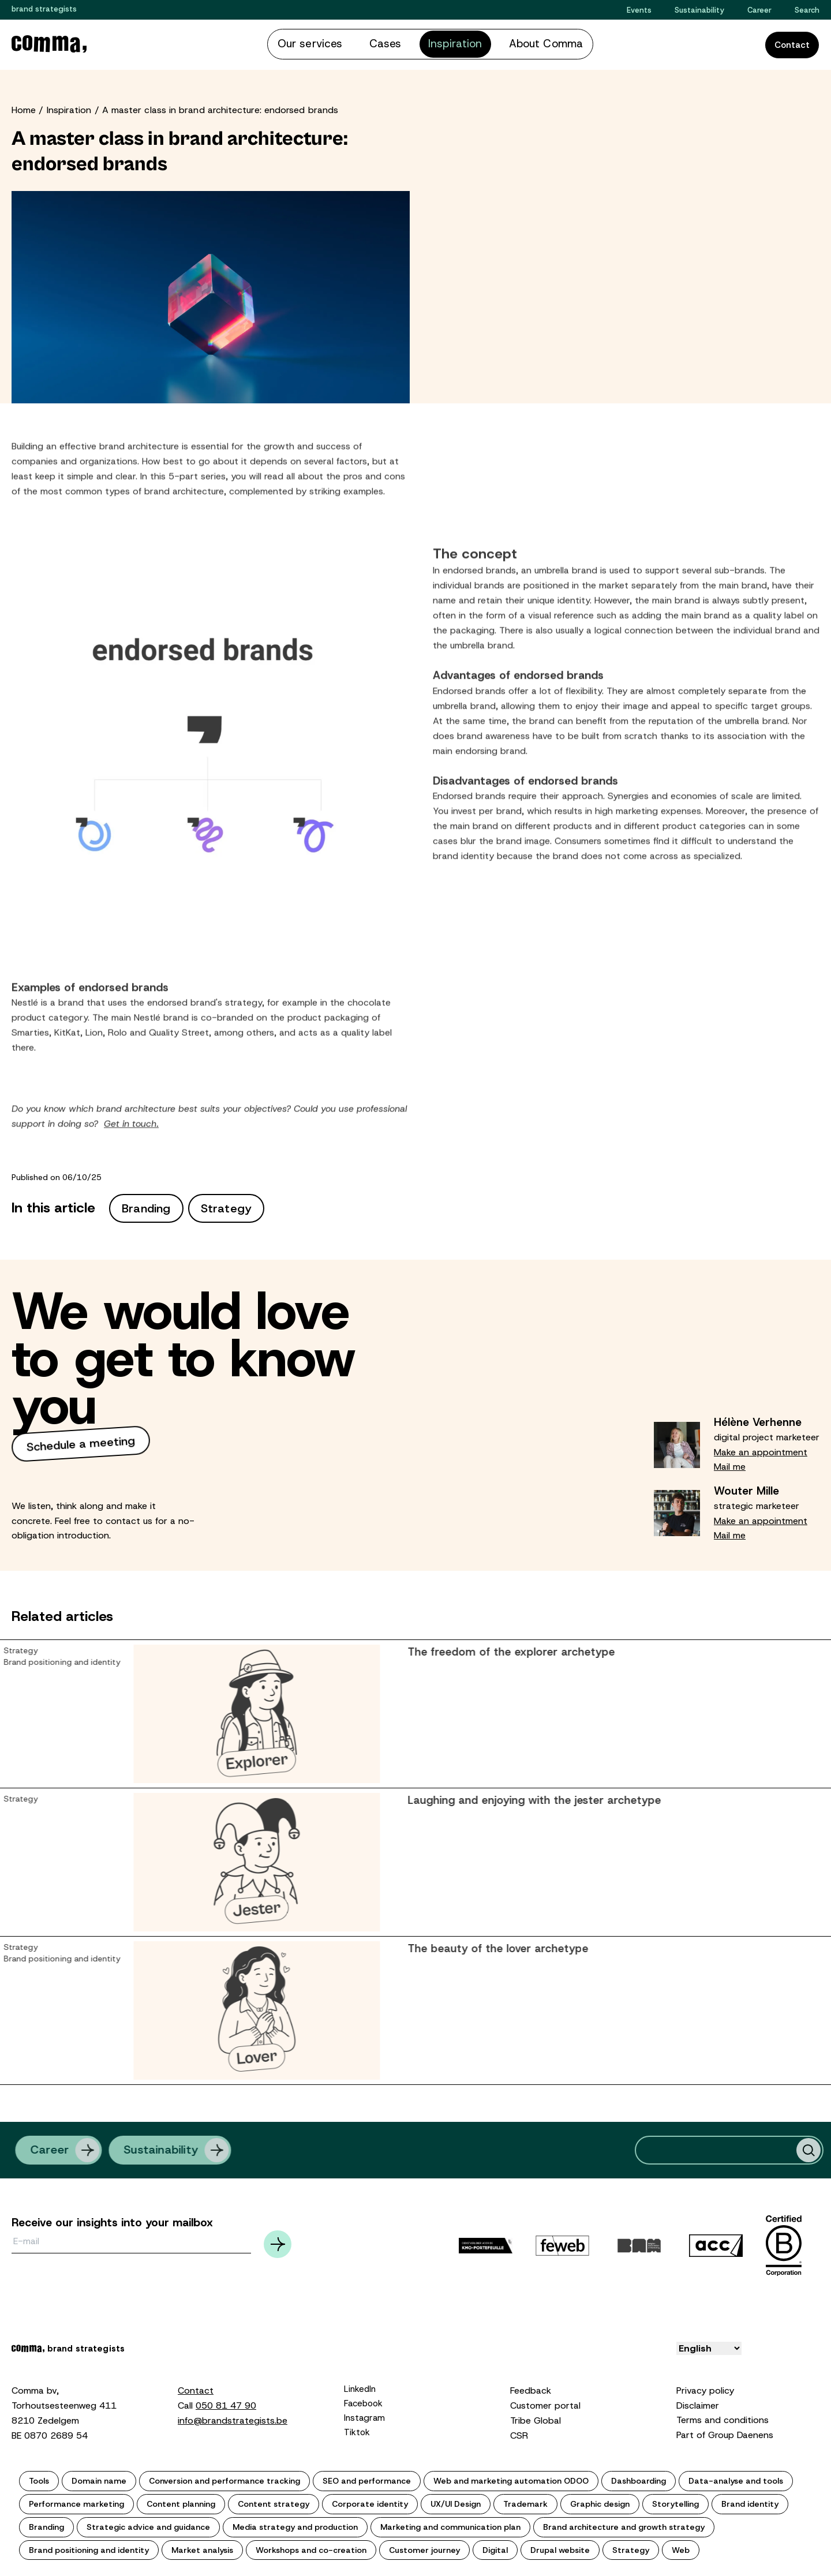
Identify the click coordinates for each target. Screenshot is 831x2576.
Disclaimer (697, 2403)
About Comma (523, 43)
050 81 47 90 (226, 2403)
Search (807, 10)
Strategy (226, 1206)
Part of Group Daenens (724, 2433)
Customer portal (545, 2403)
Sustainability (699, 10)
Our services (332, 43)
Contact (792, 44)
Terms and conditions (722, 2418)
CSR (519, 2433)
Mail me (730, 1464)
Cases (393, 43)
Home (24, 108)
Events (639, 10)
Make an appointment (760, 1450)
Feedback (530, 2388)
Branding (146, 1206)
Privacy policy (705, 2388)
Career (759, 10)
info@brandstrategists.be (232, 2418)
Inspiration (450, 43)
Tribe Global (535, 2418)
